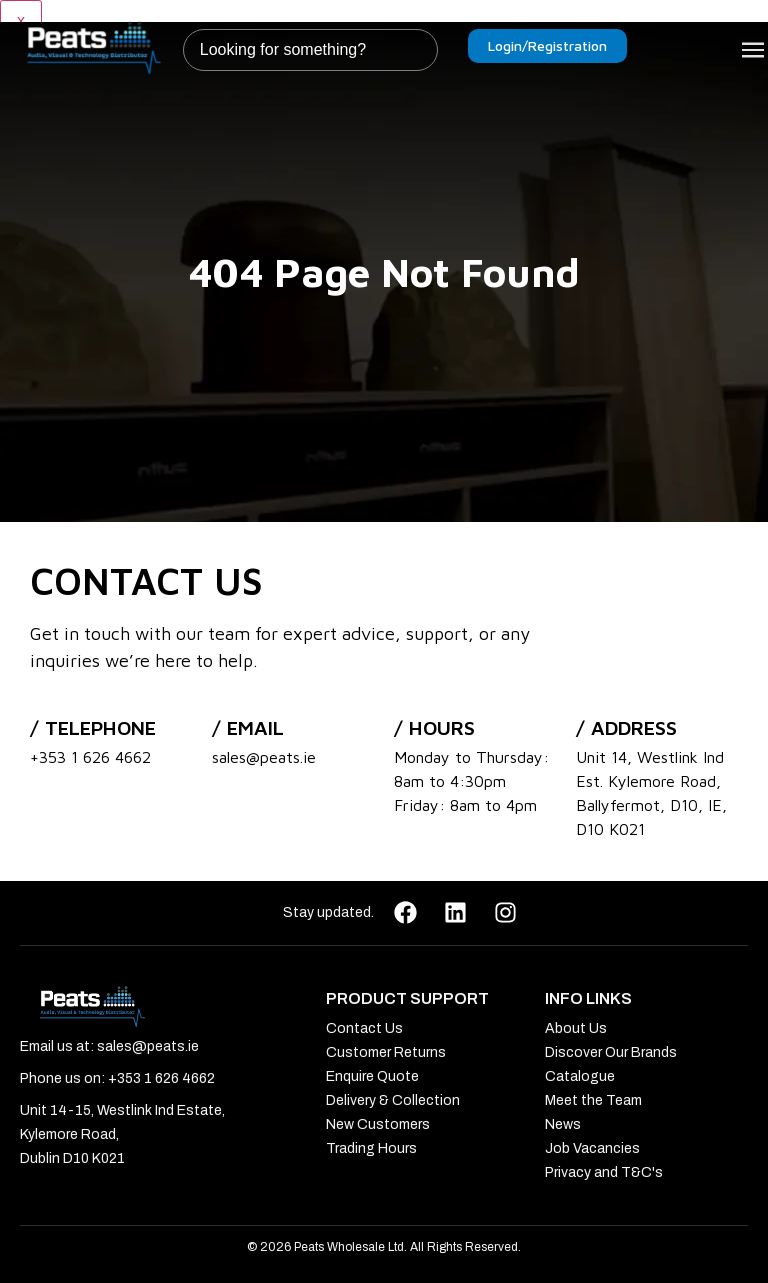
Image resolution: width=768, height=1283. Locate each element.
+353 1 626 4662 (90, 757)
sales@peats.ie (264, 757)
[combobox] (311, 50)
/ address (626, 727)
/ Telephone (93, 727)
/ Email (248, 727)
